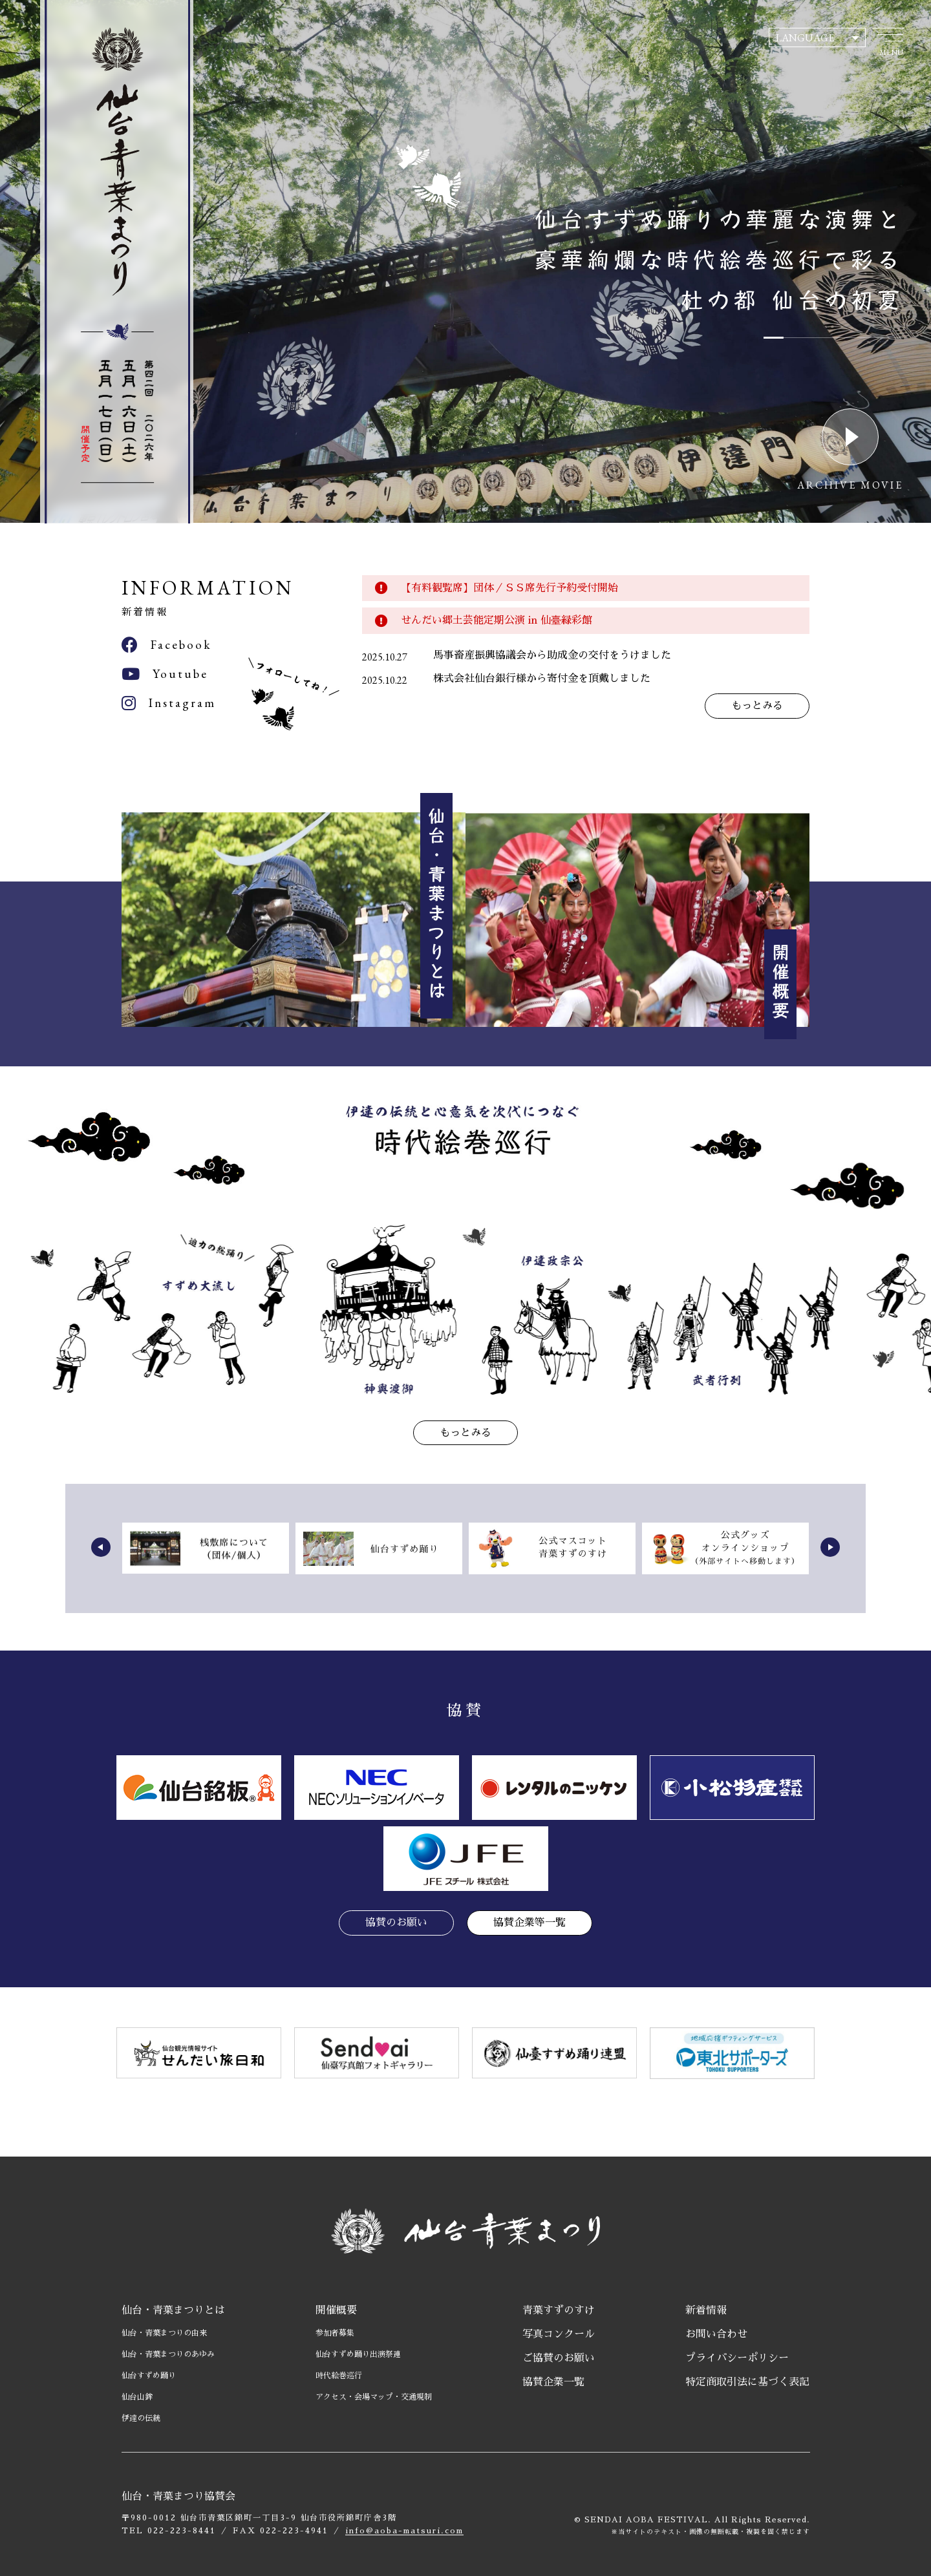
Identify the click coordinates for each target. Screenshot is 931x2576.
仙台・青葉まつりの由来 (164, 2333)
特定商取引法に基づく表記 (747, 2382)
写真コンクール (558, 2334)
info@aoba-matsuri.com (404, 2531)
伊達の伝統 (141, 2418)
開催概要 (336, 2310)
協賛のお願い (396, 1922)
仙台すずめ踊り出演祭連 (358, 2354)
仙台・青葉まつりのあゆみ (168, 2354)
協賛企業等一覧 (529, 1922)
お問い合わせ (716, 2334)
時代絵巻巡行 (339, 2376)
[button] (101, 1547)
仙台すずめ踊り (149, 2376)
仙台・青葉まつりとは (173, 2310)
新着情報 (706, 2310)
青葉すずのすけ (558, 2310)
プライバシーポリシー (737, 2358)
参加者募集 (335, 2333)
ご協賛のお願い (558, 2358)
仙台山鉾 (137, 2397)
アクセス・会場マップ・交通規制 (374, 2397)
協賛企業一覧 (553, 2382)
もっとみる (757, 706)
